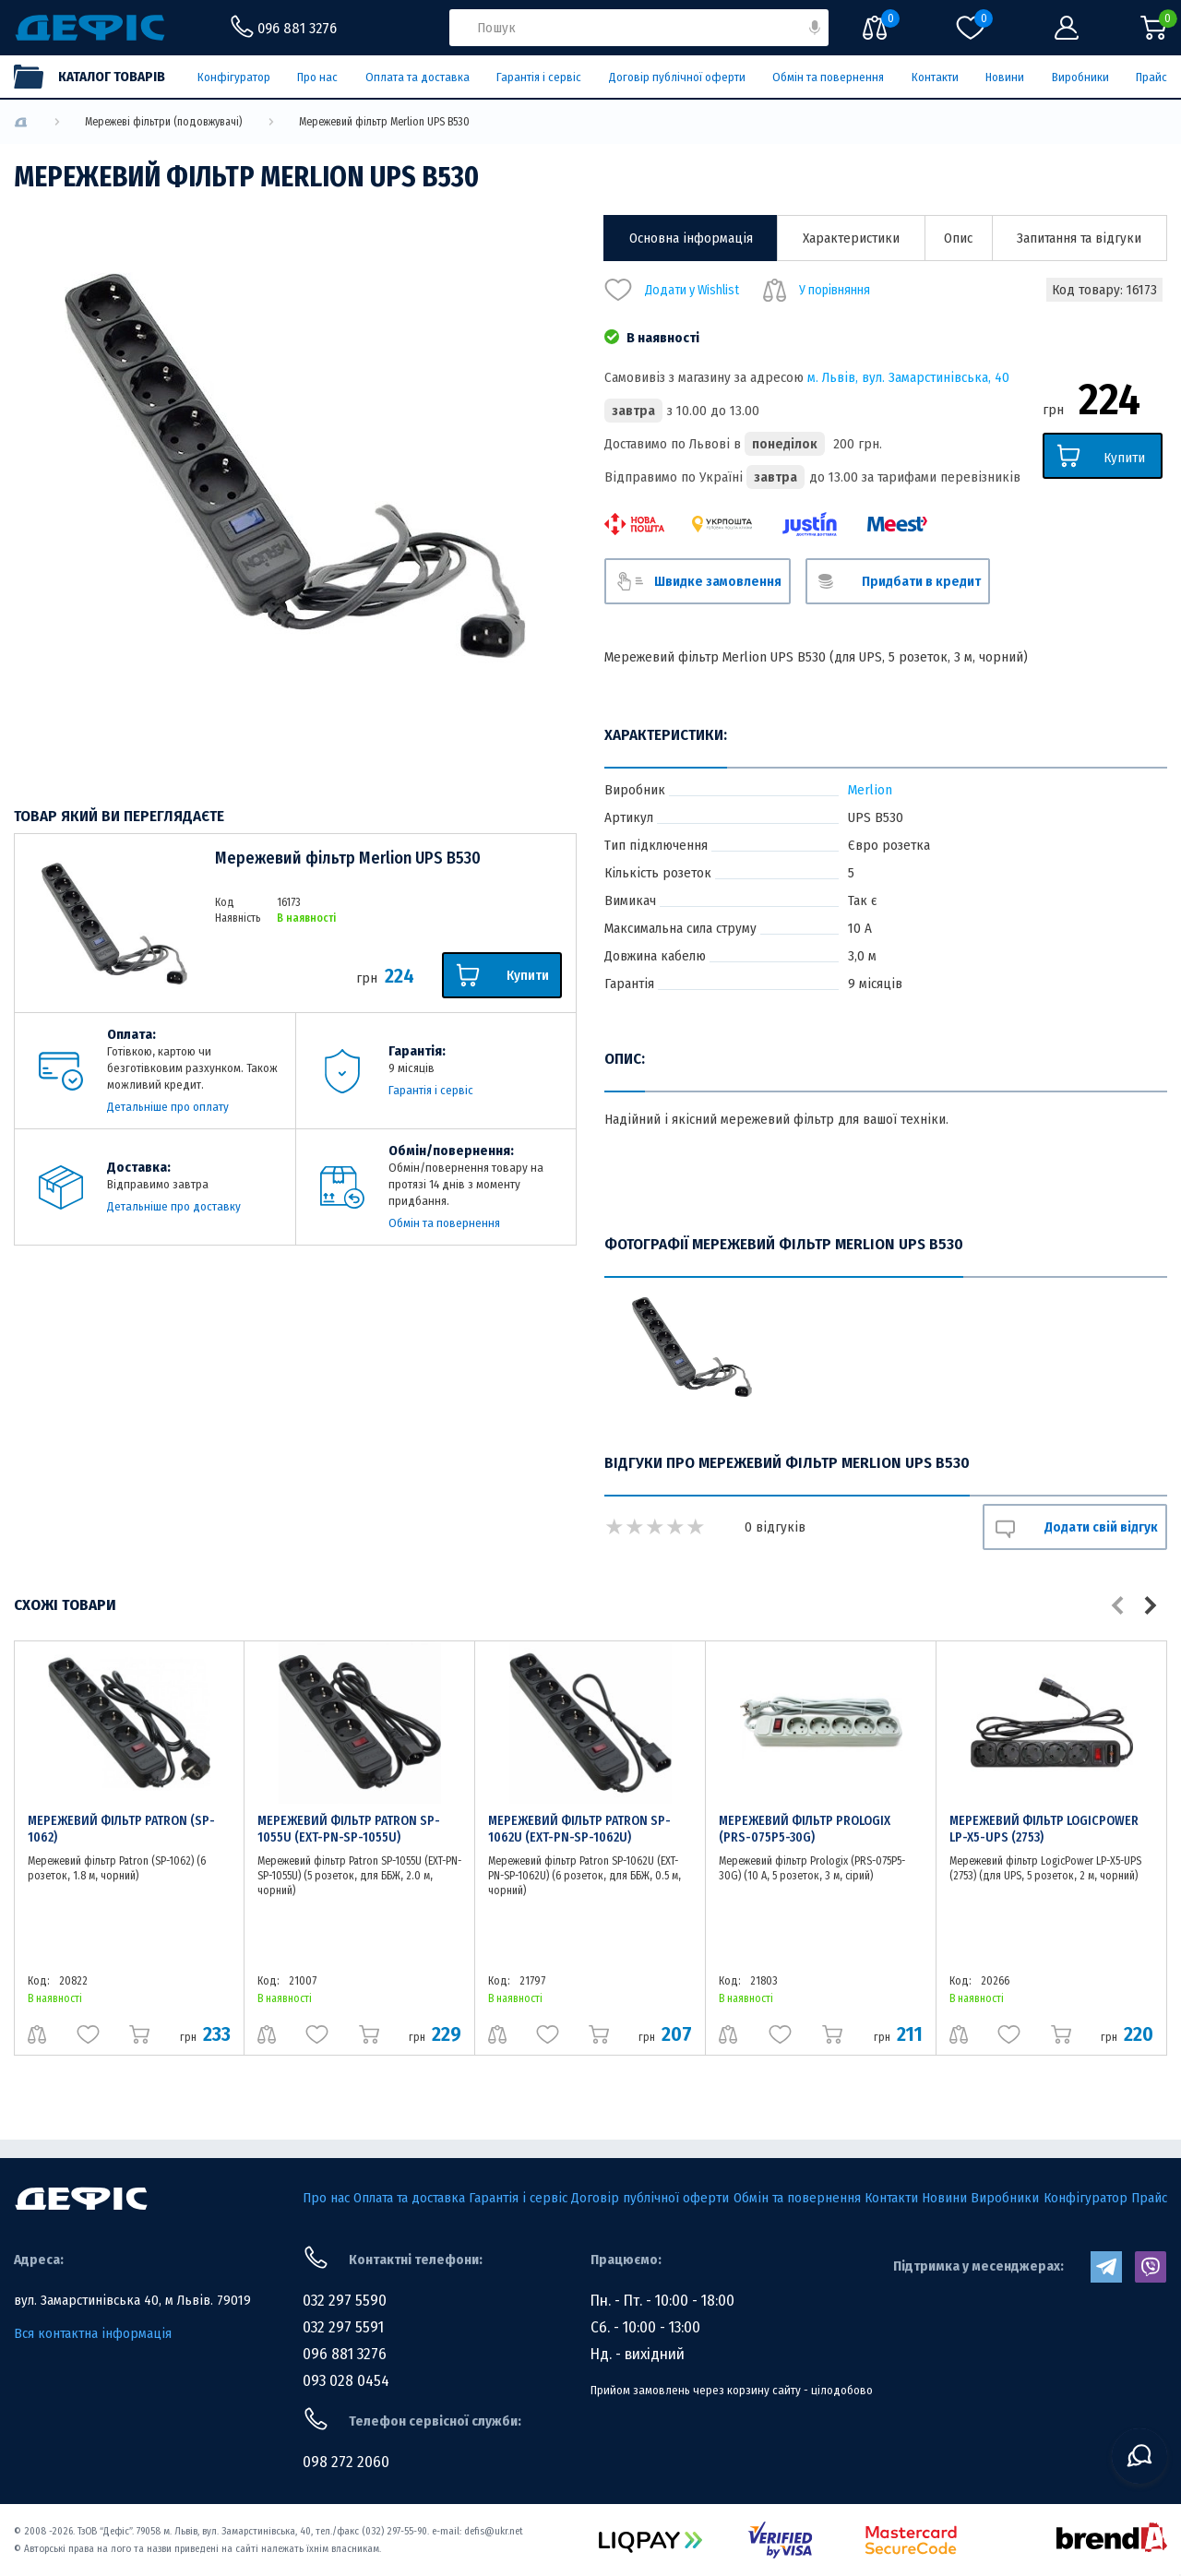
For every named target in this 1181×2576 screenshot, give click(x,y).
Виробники (1080, 77)
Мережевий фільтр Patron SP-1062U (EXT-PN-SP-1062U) (579, 1829)
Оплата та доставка (417, 77)
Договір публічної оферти (677, 77)
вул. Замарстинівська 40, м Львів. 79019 (132, 2300)
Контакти (935, 77)
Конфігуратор (233, 77)
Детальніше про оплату (168, 1107)
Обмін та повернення (828, 77)
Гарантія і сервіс (538, 77)
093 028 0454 (346, 2381)
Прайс (1151, 77)
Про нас (317, 77)
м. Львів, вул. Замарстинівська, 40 (908, 377)
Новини (1004, 77)
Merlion (870, 789)
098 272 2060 (346, 2462)
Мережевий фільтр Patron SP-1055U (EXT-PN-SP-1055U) (348, 1829)
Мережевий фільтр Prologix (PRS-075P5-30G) (804, 1829)
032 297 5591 (343, 2327)
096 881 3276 (345, 2354)
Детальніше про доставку (174, 1206)
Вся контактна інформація (93, 2333)
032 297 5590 (345, 2300)
